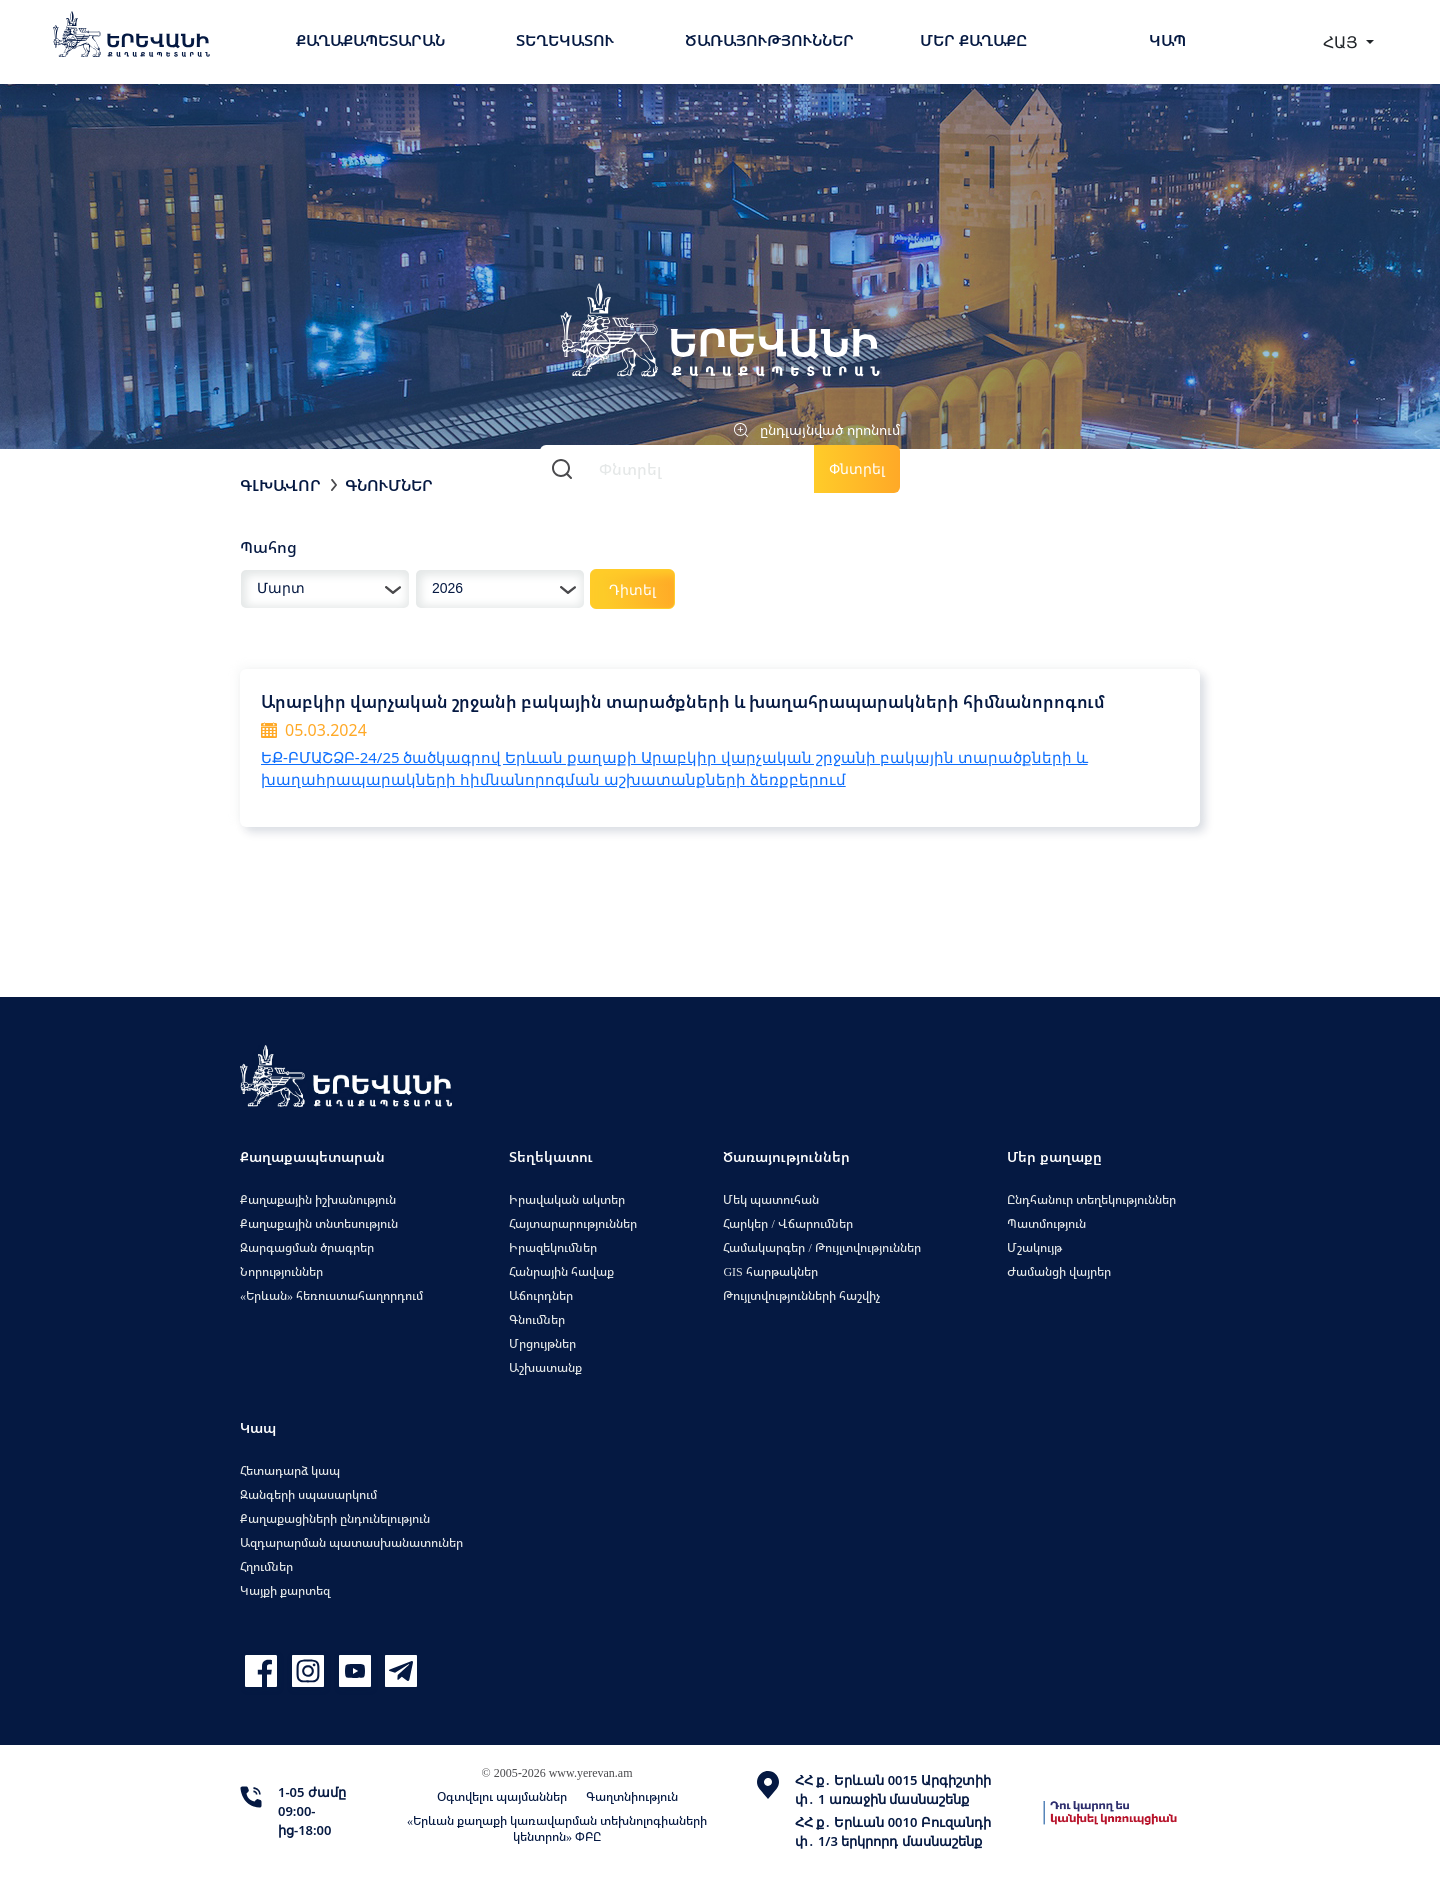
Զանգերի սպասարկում (308, 1494)
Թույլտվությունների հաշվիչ (801, 1295)
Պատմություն (1046, 1223)
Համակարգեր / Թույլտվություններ (821, 1247)
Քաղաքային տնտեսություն (319, 1223)
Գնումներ (389, 485)
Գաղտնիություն (632, 1796)
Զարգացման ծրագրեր (307, 1247)
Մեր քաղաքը (973, 40)
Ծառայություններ (769, 40)
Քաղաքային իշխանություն (318, 1199)
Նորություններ (281, 1271)
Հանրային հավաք (561, 1271)
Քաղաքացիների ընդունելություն (335, 1518)
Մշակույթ (1034, 1247)
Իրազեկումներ (553, 1247)
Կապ (1167, 40)
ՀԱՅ (1342, 42)
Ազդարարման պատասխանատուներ (351, 1542)
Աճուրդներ (541, 1295)
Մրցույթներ (542, 1343)
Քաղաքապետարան (370, 40)
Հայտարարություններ (573, 1223)
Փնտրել (857, 468)
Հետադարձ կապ (290, 1470)
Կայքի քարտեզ (285, 1590)
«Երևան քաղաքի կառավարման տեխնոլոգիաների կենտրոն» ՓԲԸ (557, 1828)
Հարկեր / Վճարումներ (787, 1223)
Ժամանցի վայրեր (1059, 1271)
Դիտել (632, 589)
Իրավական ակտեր (567, 1199)
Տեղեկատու (565, 40)
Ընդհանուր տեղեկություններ (1091, 1199)
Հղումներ (266, 1566)
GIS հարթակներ (770, 1271)
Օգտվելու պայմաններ (502, 1796)
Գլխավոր (280, 485)
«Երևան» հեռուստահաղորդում (331, 1295)
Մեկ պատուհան (771, 1199)
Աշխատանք (545, 1367)
